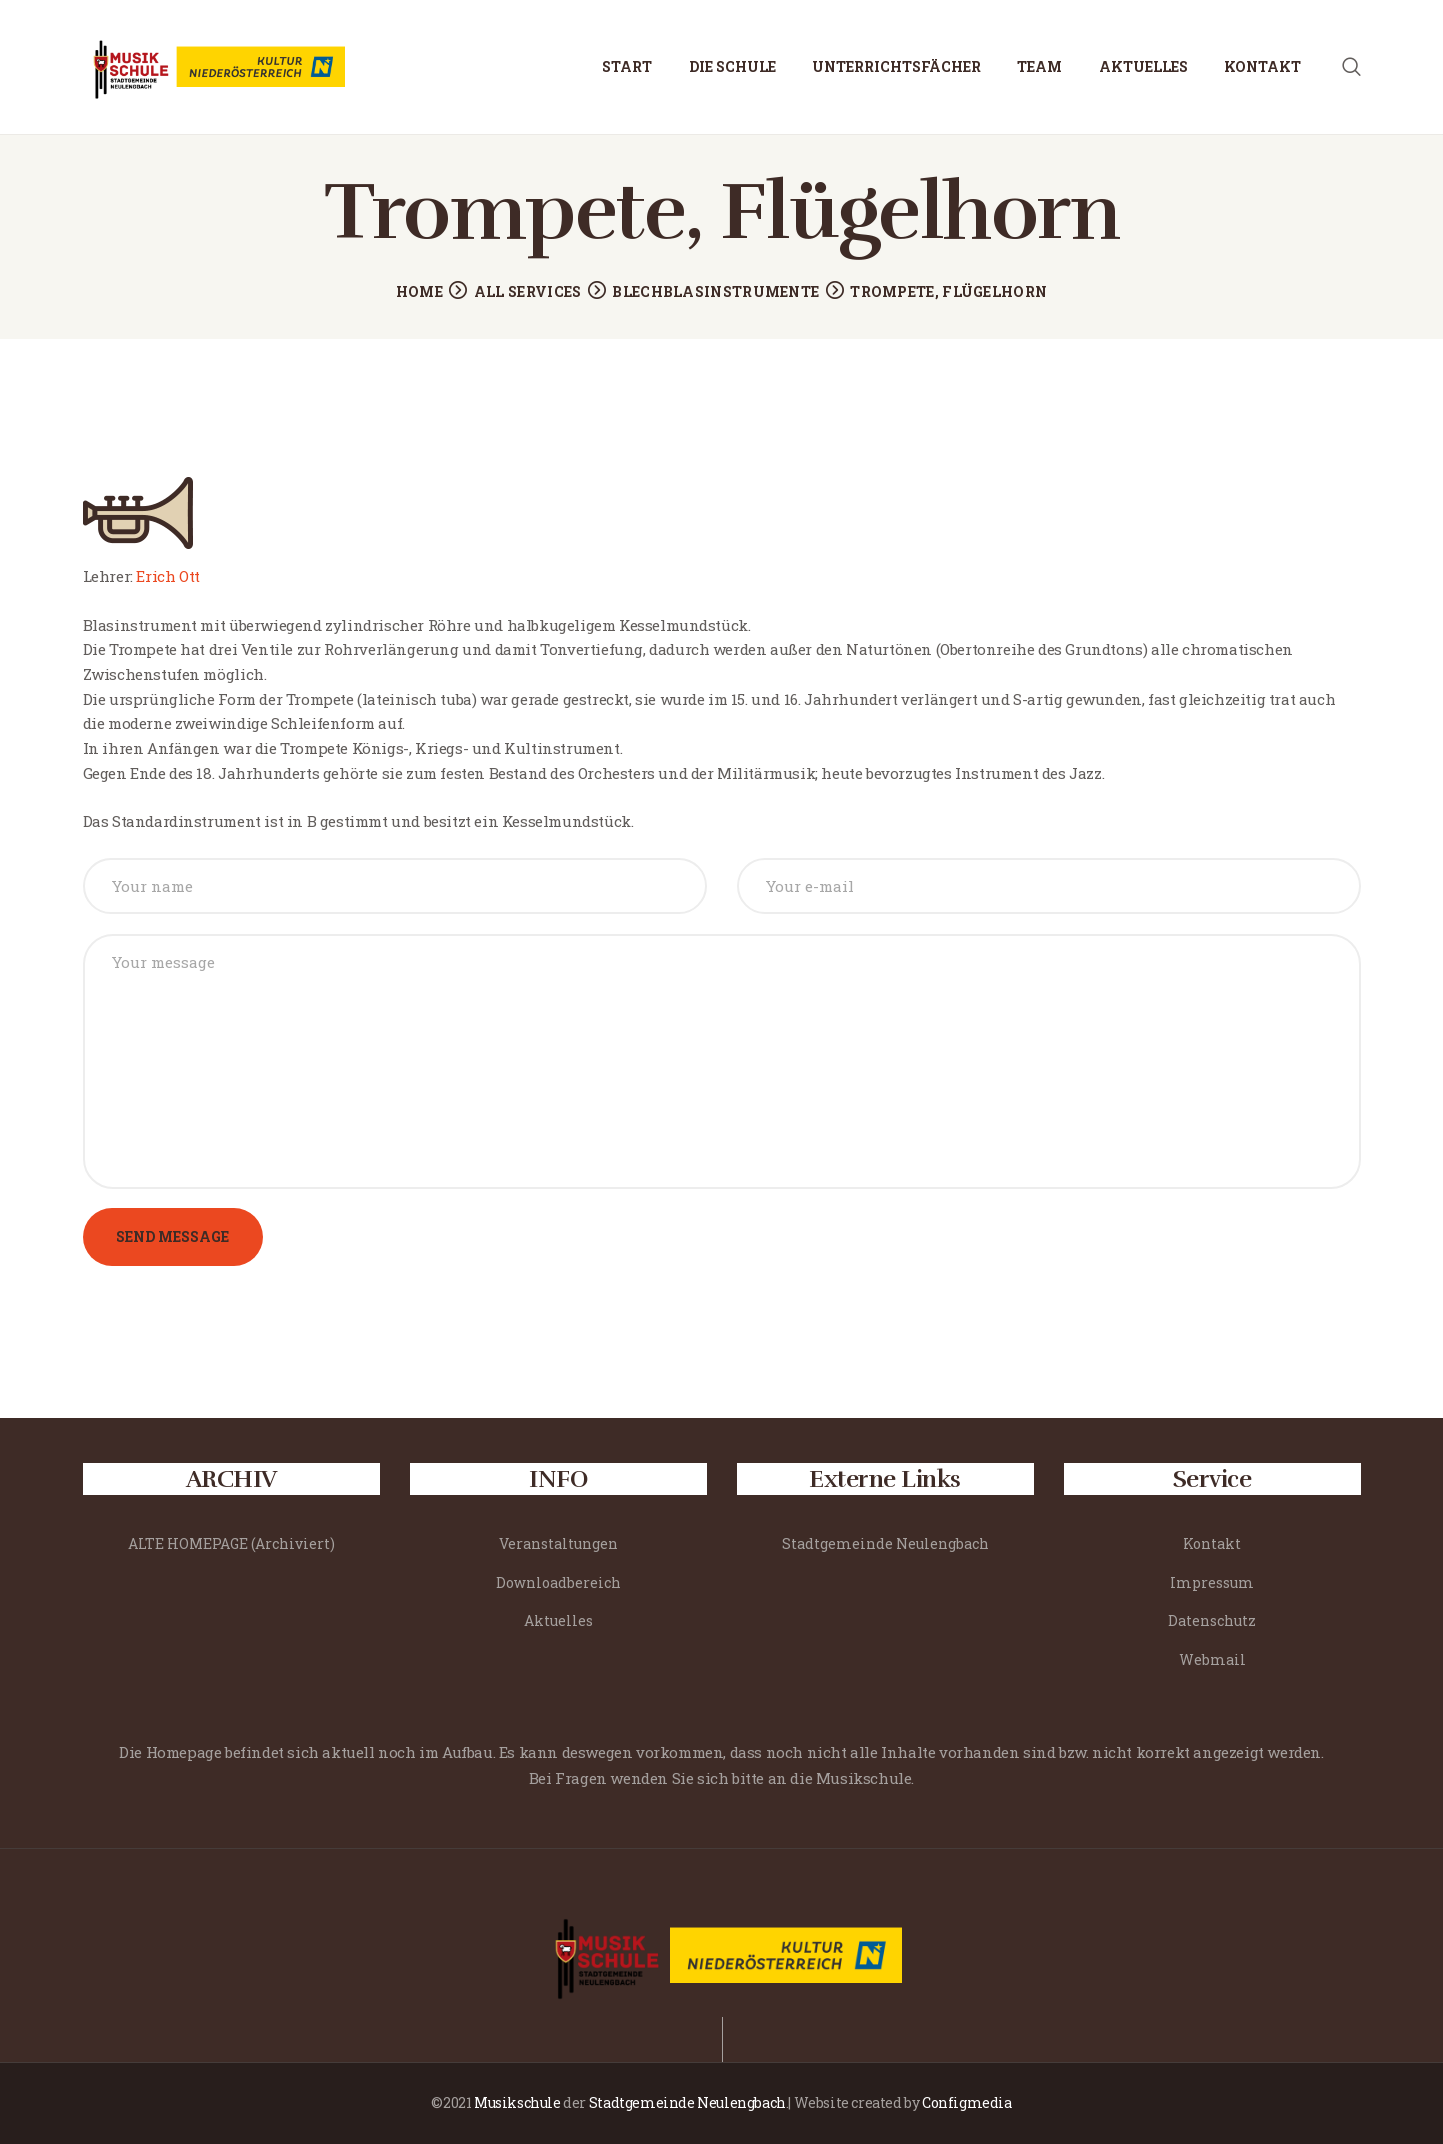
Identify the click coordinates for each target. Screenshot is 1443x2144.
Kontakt (1212, 1543)
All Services (528, 291)
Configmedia (967, 2102)
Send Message (172, 1236)
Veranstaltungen (558, 1543)
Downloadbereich (558, 1582)
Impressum (1212, 1582)
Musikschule (517, 2102)
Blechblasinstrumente (715, 291)
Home (419, 291)
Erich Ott (167, 576)
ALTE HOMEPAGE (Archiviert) (231, 1543)
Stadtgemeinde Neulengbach (885, 1543)
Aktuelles (558, 1620)
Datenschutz (1212, 1620)
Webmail (1212, 1659)
